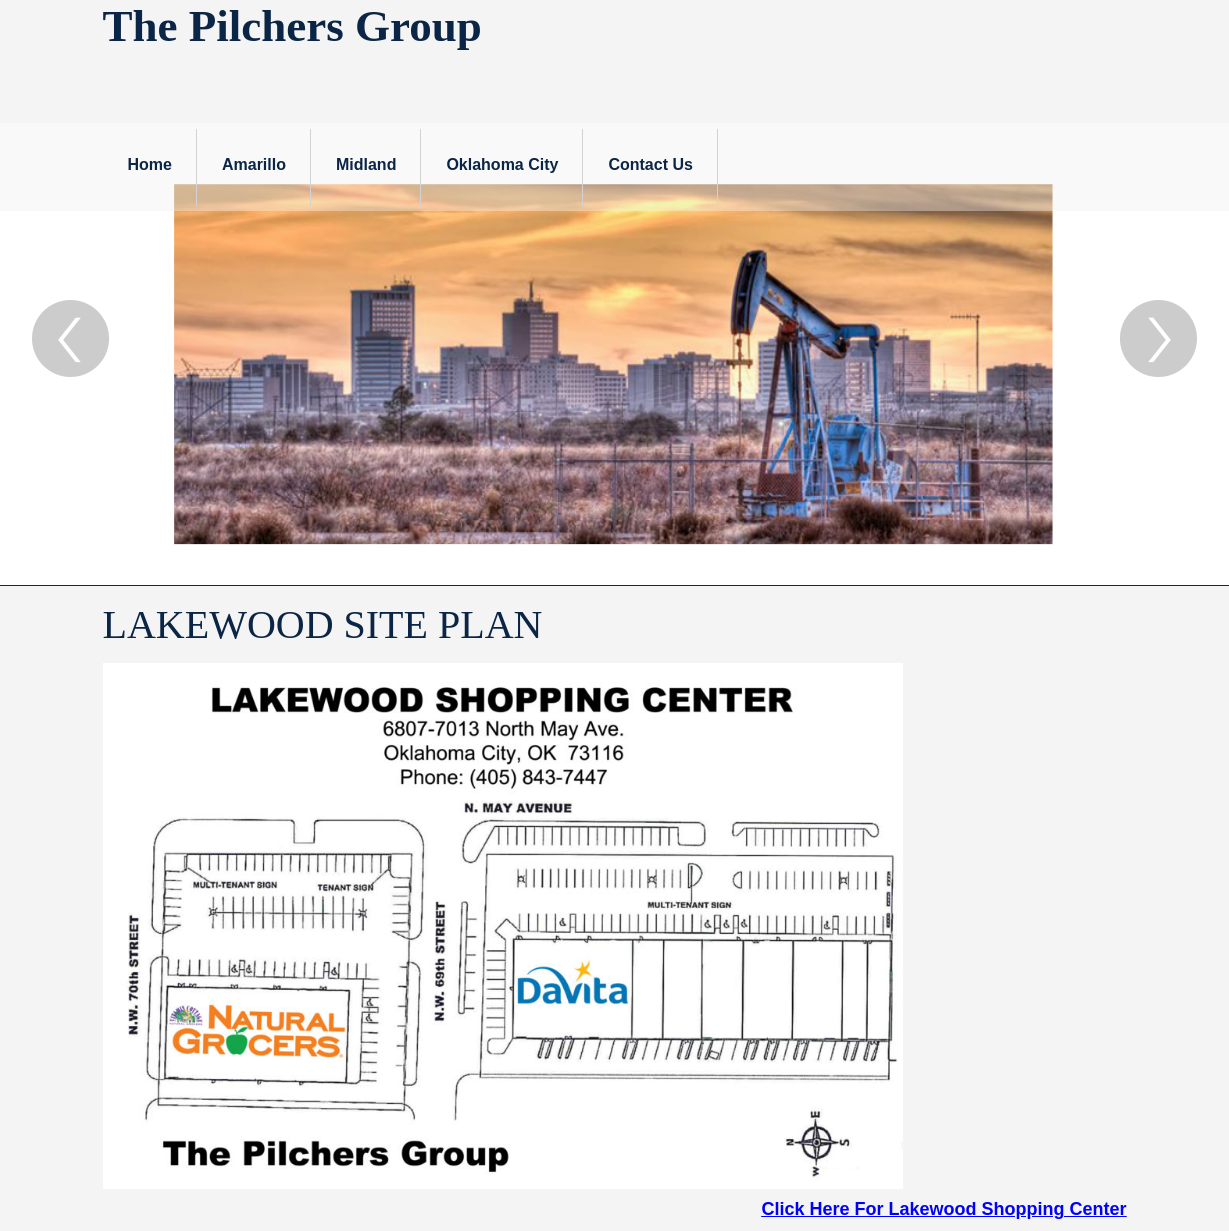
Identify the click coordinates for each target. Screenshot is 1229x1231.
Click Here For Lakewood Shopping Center (943, 1209)
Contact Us (650, 164)
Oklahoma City (502, 164)
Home (150, 164)
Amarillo (254, 164)
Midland (366, 164)
